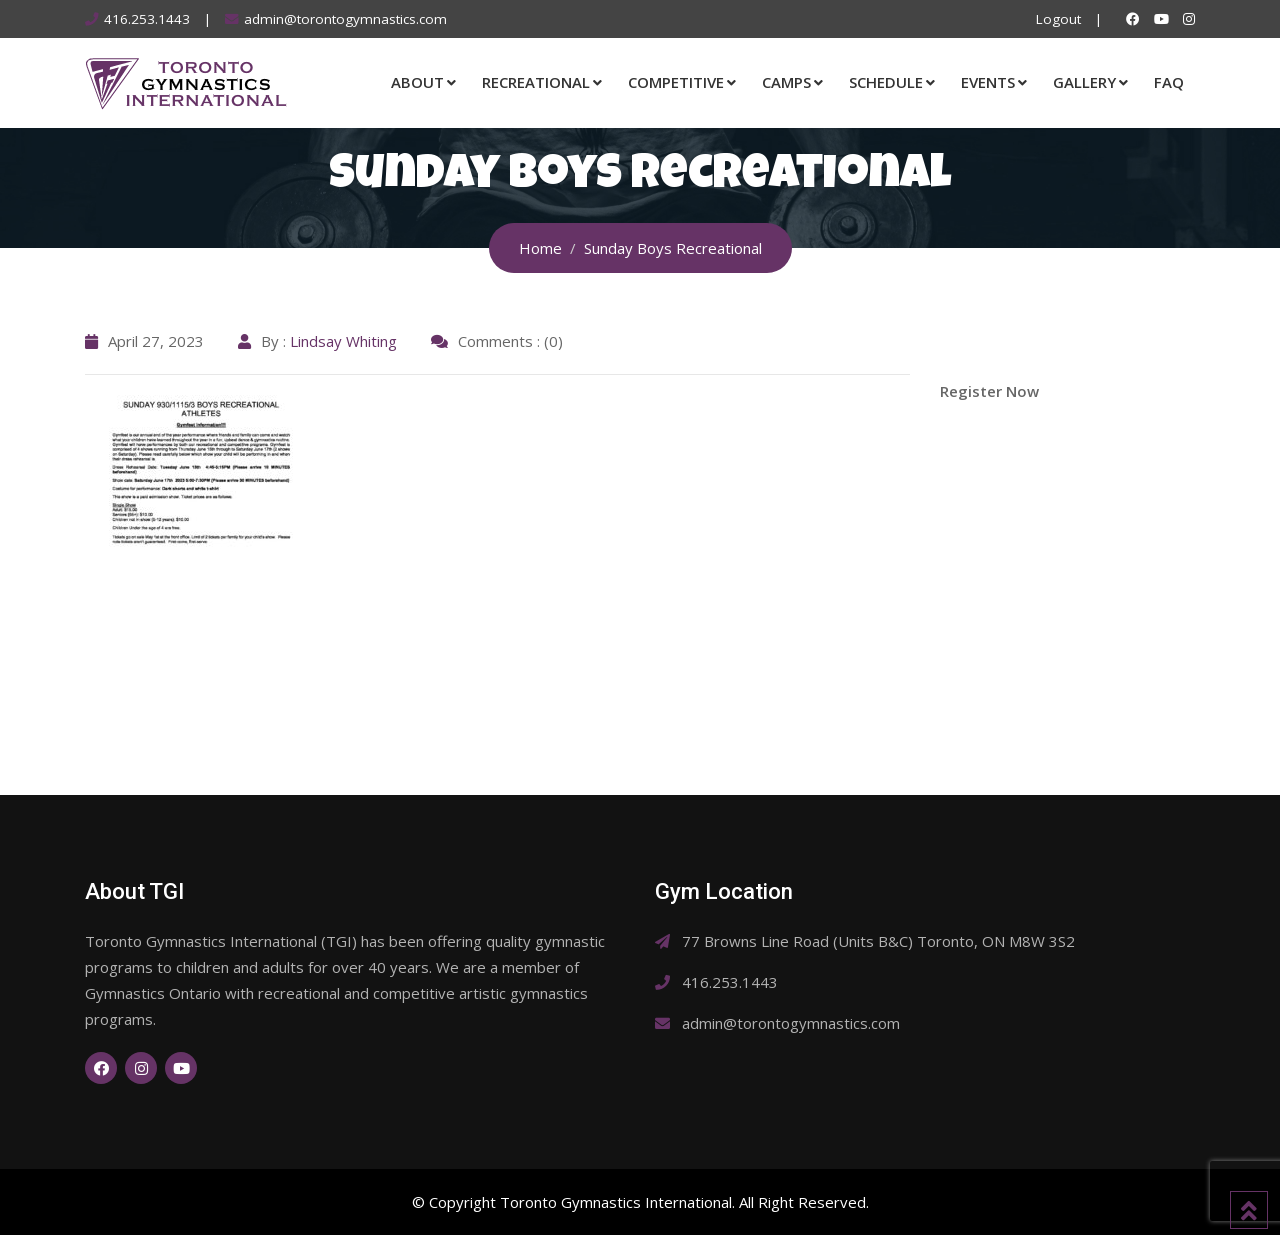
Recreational (536, 82)
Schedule (886, 82)
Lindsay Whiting (343, 341)
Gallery (1084, 82)
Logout (1058, 19)
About (417, 82)
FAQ (1169, 82)
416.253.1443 (147, 19)
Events (988, 82)
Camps (786, 82)
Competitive (676, 82)
